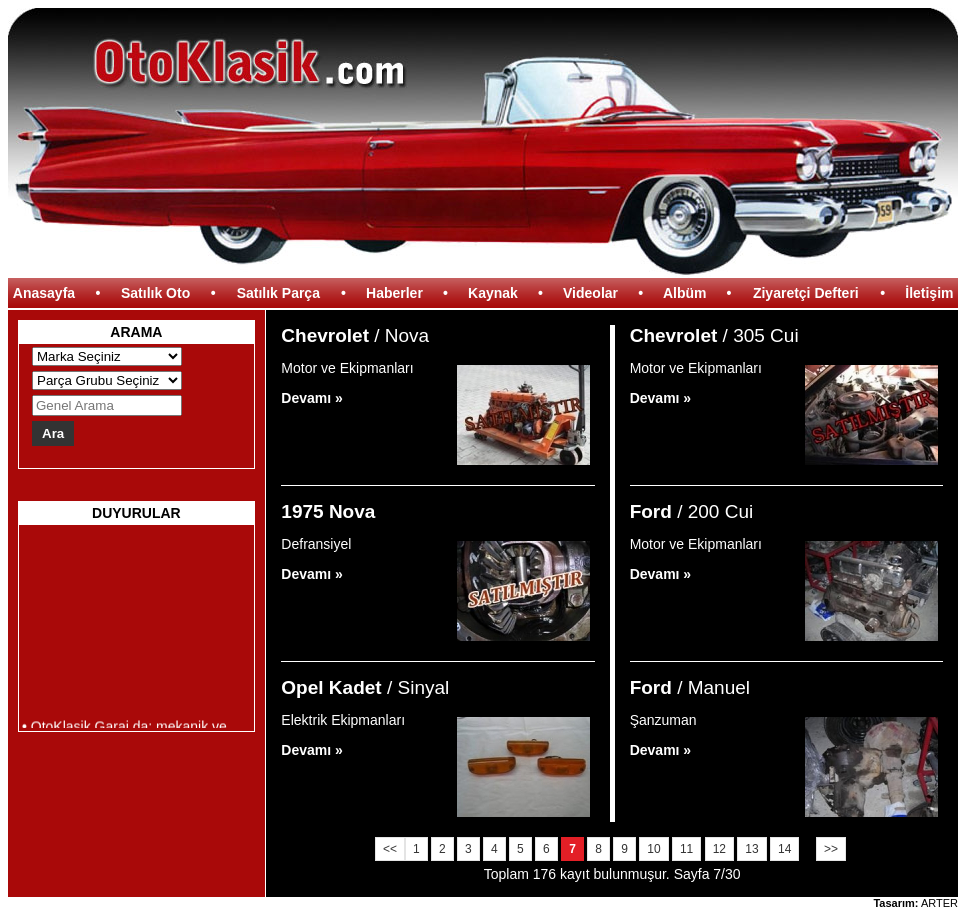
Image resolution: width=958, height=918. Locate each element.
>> (831, 849)
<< (390, 849)
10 (653, 849)
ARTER (939, 903)
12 (719, 849)
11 (686, 849)
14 (784, 849)
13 (751, 849)
